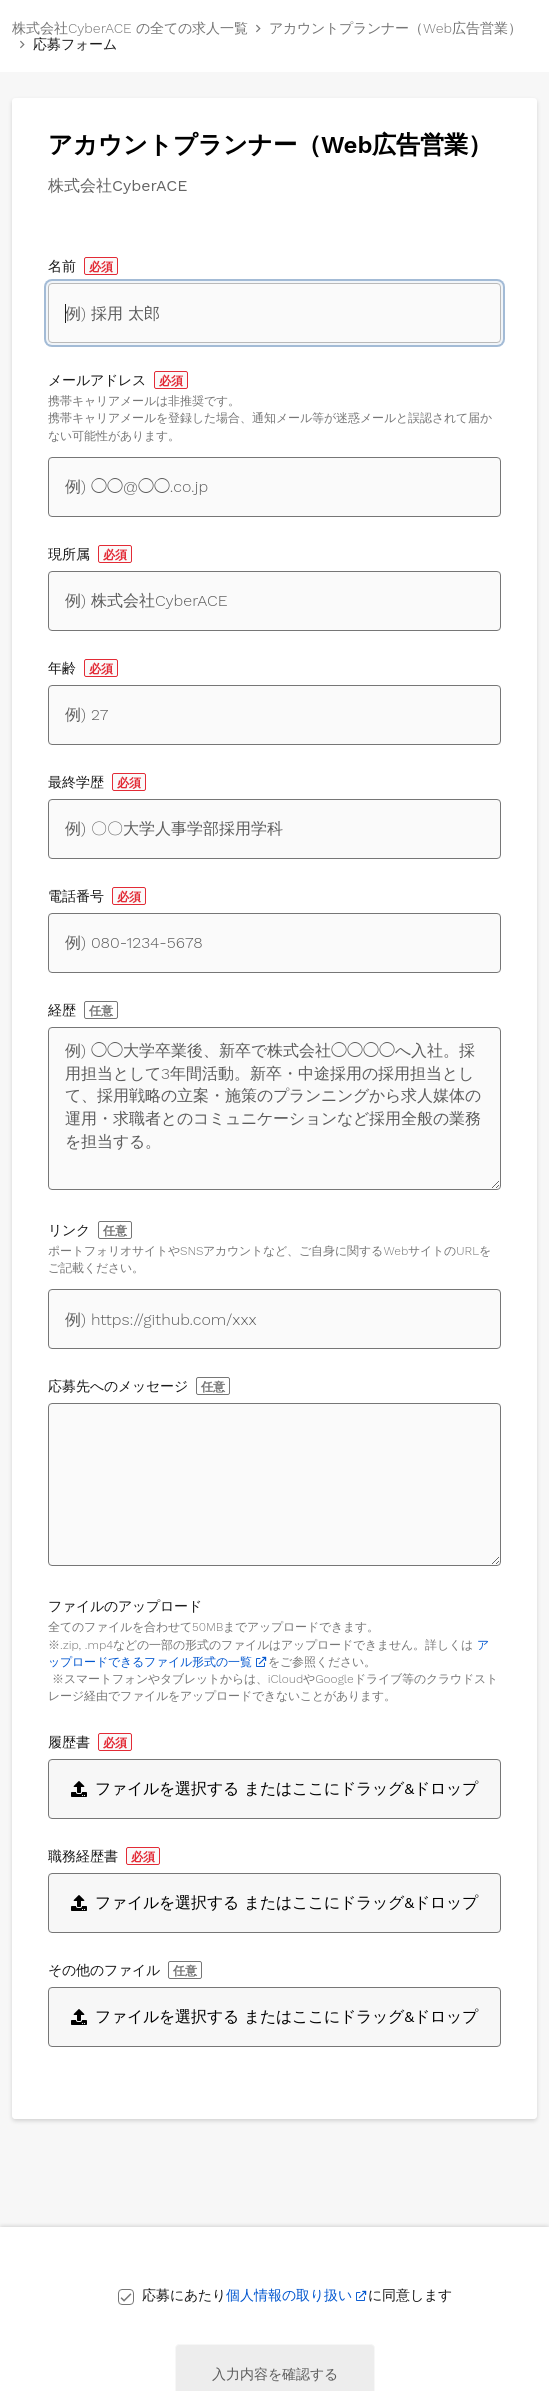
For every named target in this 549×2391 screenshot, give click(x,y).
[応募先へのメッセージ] (274, 1484)
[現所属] (274, 601)
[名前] (274, 313)
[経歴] (274, 1108)
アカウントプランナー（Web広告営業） (395, 28)
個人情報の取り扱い (289, 2295)
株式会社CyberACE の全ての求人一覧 (130, 28)
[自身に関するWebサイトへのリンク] (274, 1319)
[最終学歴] (274, 829)
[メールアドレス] (274, 487)
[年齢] (274, 715)
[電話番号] (274, 943)
